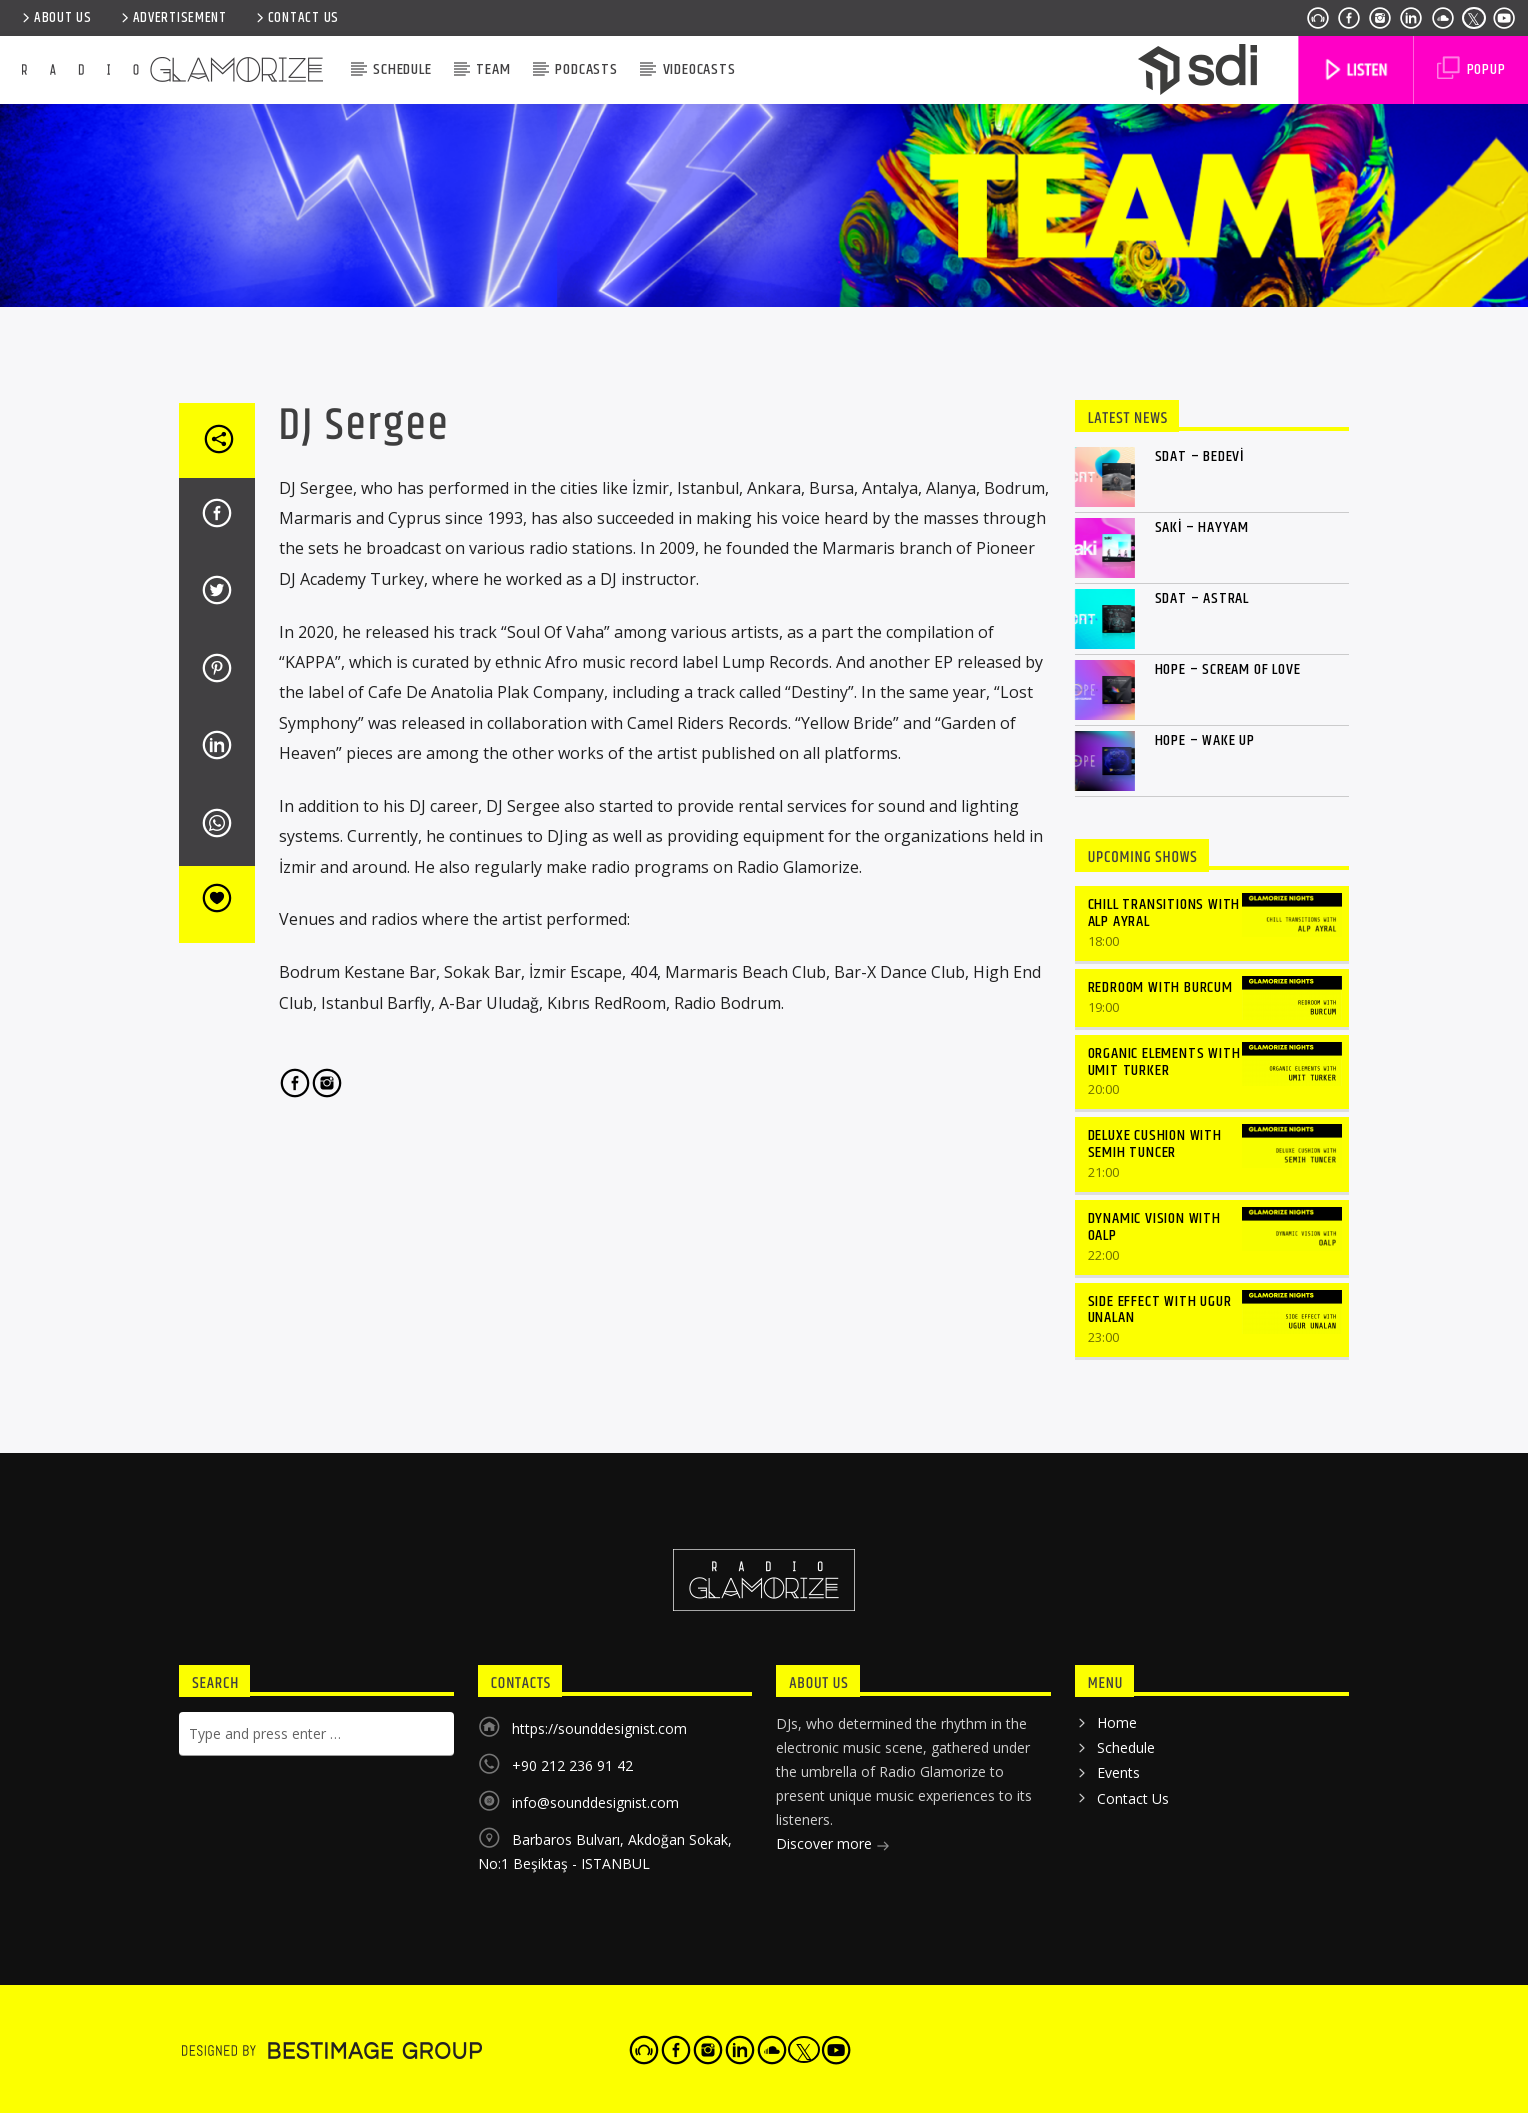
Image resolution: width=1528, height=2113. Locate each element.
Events (1118, 1772)
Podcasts (586, 69)
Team (493, 69)
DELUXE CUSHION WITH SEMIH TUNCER (1155, 1144)
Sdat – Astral (1202, 598)
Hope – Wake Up (1205, 740)
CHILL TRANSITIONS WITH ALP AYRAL (1164, 913)
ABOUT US (55, 18)
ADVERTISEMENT (172, 18)
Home (1117, 1722)
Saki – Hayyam (1202, 527)
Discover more (833, 1845)
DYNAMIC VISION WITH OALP (1154, 1227)
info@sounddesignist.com (595, 1802)
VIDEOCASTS (699, 69)
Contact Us (296, 18)
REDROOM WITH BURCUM (1160, 987)
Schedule (402, 69)
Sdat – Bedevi (1199, 456)
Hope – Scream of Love (1228, 669)
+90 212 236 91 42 (572, 1765)
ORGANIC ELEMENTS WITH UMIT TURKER (1164, 1062)
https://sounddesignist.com (599, 1728)
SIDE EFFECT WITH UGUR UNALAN (1160, 1310)
